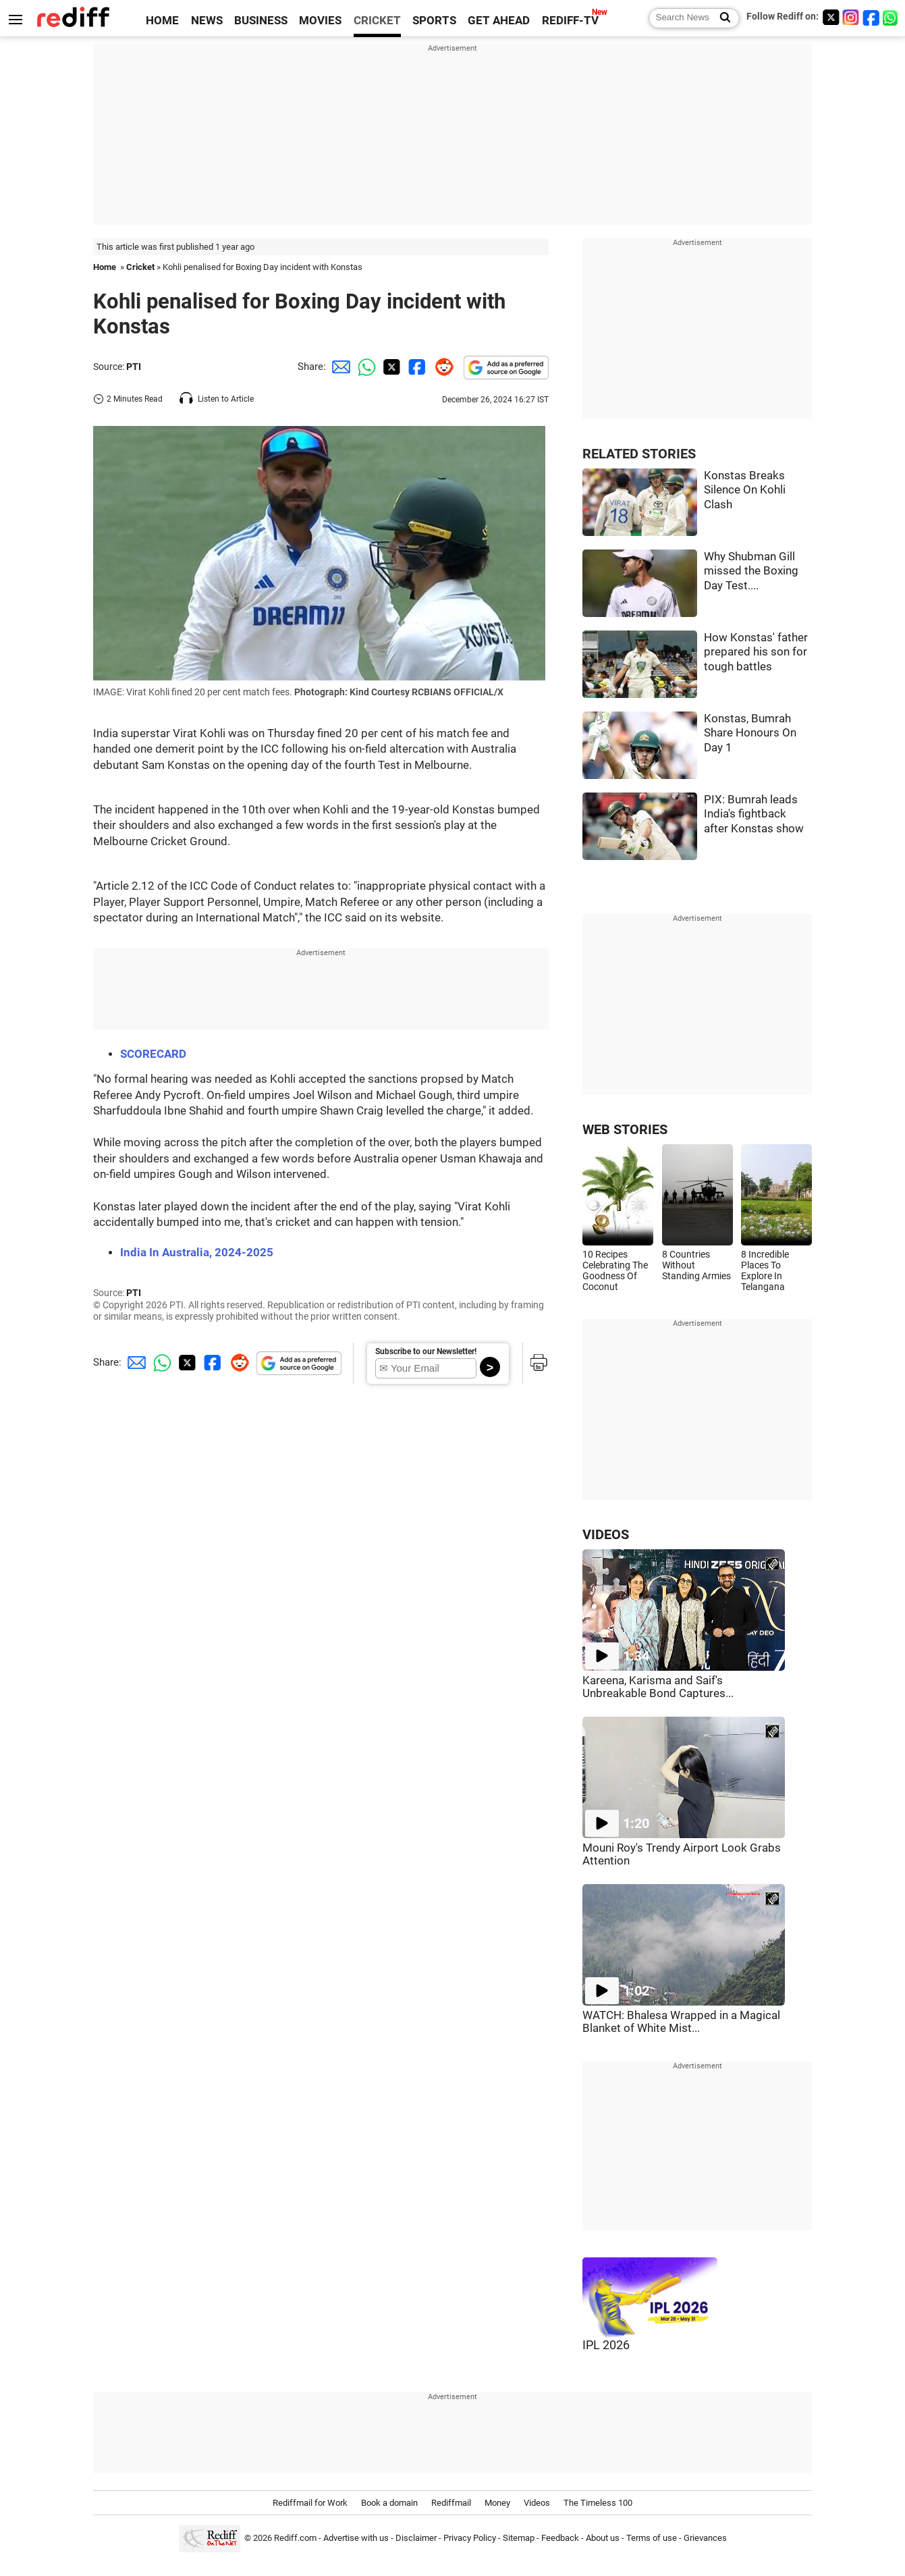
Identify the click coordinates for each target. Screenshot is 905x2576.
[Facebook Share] (416, 366)
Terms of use (651, 2538)
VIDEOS (605, 1534)
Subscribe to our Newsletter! (425, 1351)
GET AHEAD (499, 20)
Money (497, 2503)
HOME (162, 20)
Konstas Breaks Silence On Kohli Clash (745, 490)
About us (603, 2538)
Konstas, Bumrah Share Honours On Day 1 (750, 733)
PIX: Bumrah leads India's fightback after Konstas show (754, 814)
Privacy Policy (469, 2538)
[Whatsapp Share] (364, 366)
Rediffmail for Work (310, 2503)
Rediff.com (295, 2538)
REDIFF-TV (570, 20)
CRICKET (377, 20)
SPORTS (434, 20)
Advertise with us (356, 2538)
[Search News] (721, 18)
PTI (133, 366)
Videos (537, 2503)
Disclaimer (416, 2538)
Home (104, 267)
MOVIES (320, 20)
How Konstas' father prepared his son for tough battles (756, 652)
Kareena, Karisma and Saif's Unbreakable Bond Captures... (658, 1687)
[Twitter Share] (390, 366)
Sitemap (518, 2538)
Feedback (560, 2538)
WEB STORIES (624, 1129)
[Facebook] (871, 17)
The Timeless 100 (598, 2503)
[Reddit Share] (441, 366)
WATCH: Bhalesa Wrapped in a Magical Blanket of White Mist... (681, 2022)
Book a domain (389, 2503)
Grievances (705, 2538)
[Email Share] (339, 366)
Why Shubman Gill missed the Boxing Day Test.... (751, 571)
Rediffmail (451, 2503)
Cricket (140, 267)
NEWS (207, 20)
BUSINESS (260, 20)
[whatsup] (891, 17)
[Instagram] (851, 17)
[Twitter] (831, 17)
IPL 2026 (606, 2345)
